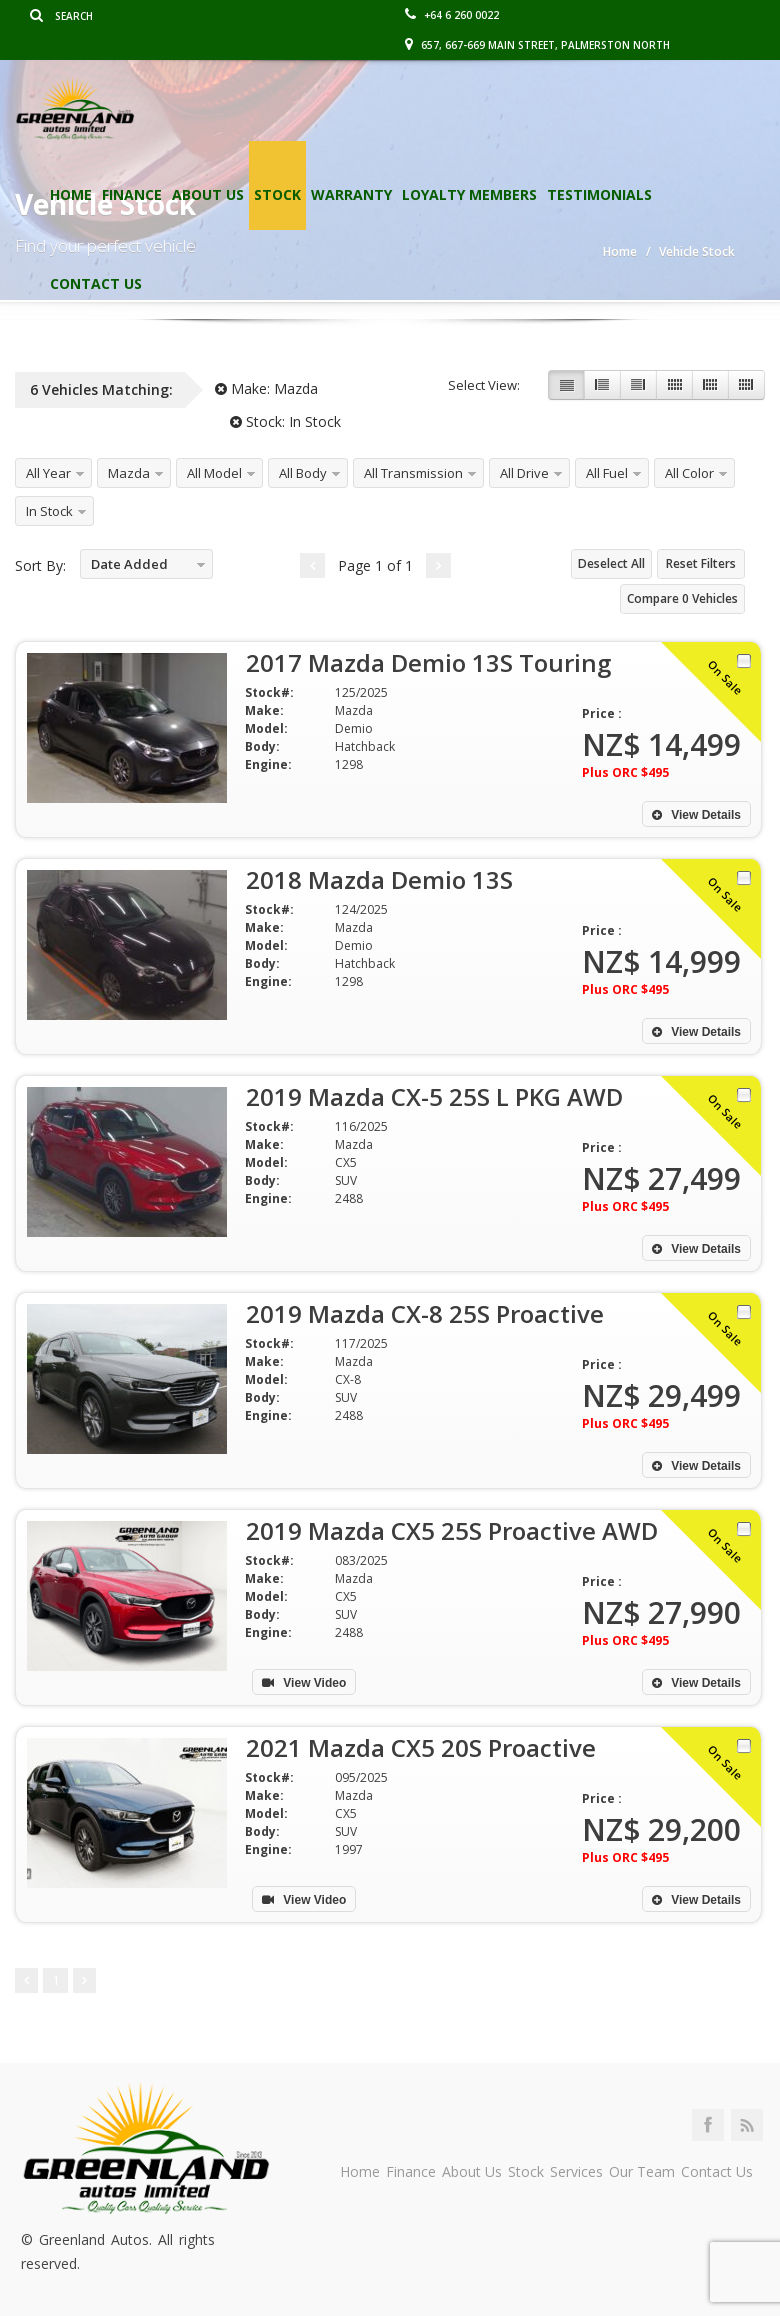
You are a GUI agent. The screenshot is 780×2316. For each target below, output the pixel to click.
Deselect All (611, 563)
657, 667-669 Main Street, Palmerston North (537, 45)
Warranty (351, 194)
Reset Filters (701, 563)
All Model (214, 473)
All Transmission (413, 473)
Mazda (129, 473)
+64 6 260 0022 (452, 15)
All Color (689, 473)
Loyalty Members (469, 194)
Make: (266, 388)
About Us (208, 194)
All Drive (524, 473)
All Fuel (607, 473)
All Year (48, 473)
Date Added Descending (124, 567)
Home (71, 194)
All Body (303, 473)
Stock (277, 194)
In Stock (49, 511)
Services (576, 2171)
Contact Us (96, 283)
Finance (132, 194)
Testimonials (599, 194)
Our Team (642, 2171)
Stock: (285, 421)
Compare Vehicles (682, 598)
